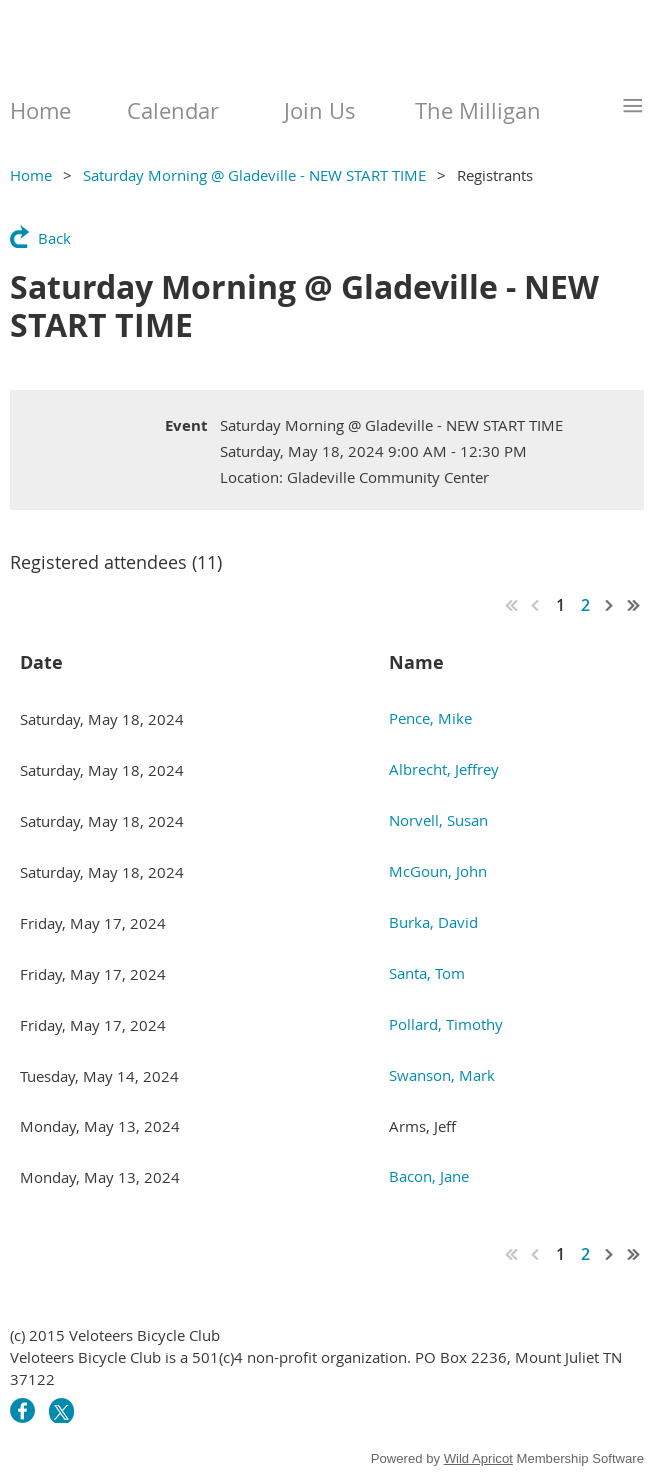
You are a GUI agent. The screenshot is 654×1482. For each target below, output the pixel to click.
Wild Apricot (478, 1458)
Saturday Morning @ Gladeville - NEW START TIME (254, 175)
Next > (610, 605)
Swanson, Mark (442, 1075)
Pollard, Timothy (446, 1024)
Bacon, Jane (429, 1176)
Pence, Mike (430, 718)
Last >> (634, 605)
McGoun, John (438, 871)
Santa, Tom (427, 973)
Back (54, 238)
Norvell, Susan (438, 820)
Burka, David (433, 922)
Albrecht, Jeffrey (444, 769)
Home (31, 175)
